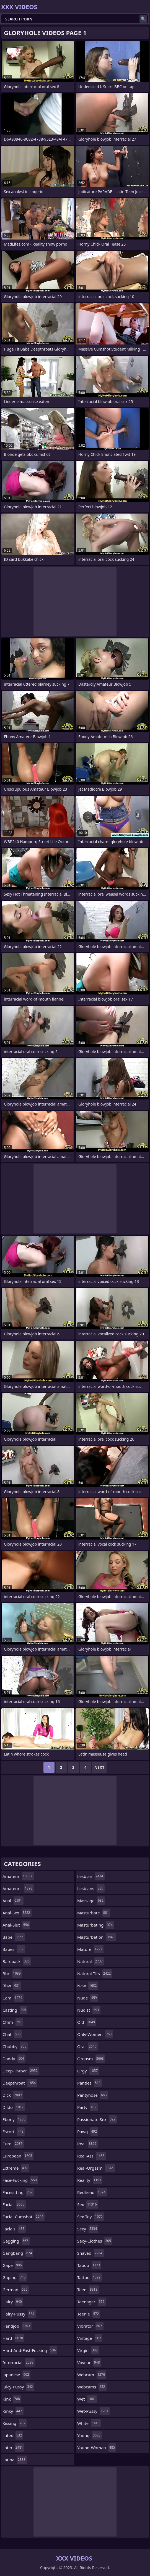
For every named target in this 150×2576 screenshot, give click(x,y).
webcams (92, 2387)
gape (12, 2265)
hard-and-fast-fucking (29, 2350)
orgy (88, 2071)
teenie (88, 2314)
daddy (13, 2058)
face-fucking (20, 2180)
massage (91, 1900)
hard (13, 2338)
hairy (12, 2302)
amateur (18, 1876)
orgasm (91, 2058)
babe (13, 1937)
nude (87, 1998)
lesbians (91, 1888)
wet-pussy (93, 2411)
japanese (16, 2374)
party (87, 2107)
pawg (87, 2131)
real (87, 2144)
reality (89, 2180)
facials (14, 2229)
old (86, 2022)
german (15, 2289)
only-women (95, 2034)
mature (90, 1949)
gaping (14, 2277)
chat (12, 2034)
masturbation (96, 1937)
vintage (89, 2338)
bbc (12, 1973)
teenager (91, 2302)
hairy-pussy (19, 2314)
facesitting (18, 2192)
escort (13, 2131)
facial (14, 2204)
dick (12, 2095)
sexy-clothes (94, 2241)
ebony (14, 2119)
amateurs (18, 1888)
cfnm (12, 2022)
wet (87, 2399)
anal (13, 1900)
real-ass (91, 2156)
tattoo (89, 2277)
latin (13, 2447)
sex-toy (90, 2216)
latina (14, 2460)
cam (13, 1998)
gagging (16, 2241)
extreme (15, 2168)
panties (89, 2083)
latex (12, 2435)
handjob (17, 2326)
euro (13, 2144)
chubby (15, 2046)
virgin (88, 2350)
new (87, 1986)
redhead (92, 2192)
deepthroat (19, 2083)
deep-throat (20, 2071)
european (17, 2156)
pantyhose (92, 2095)
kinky (13, 2411)
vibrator (90, 2326)
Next (99, 1767)
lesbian (91, 1876)
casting (14, 2010)
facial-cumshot (23, 2216)
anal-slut (16, 1925)
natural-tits (94, 1973)
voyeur (89, 2362)
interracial (18, 2362)
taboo (89, 2265)
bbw (11, 1986)
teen (88, 2289)
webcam (91, 2374)
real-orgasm (96, 2168)
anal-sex (17, 1913)
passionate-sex (97, 2119)
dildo (13, 2107)
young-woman (96, 2447)
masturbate (93, 1913)
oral (87, 2046)
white (89, 2423)
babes (13, 1949)
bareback (16, 1961)
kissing (14, 2423)
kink (11, 2399)
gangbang (17, 2253)
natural (90, 1961)
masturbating (95, 1925)
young (89, 2435)
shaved (90, 2253)
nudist (88, 2010)
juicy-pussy (18, 2387)
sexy (87, 2229)
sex (87, 2204)
